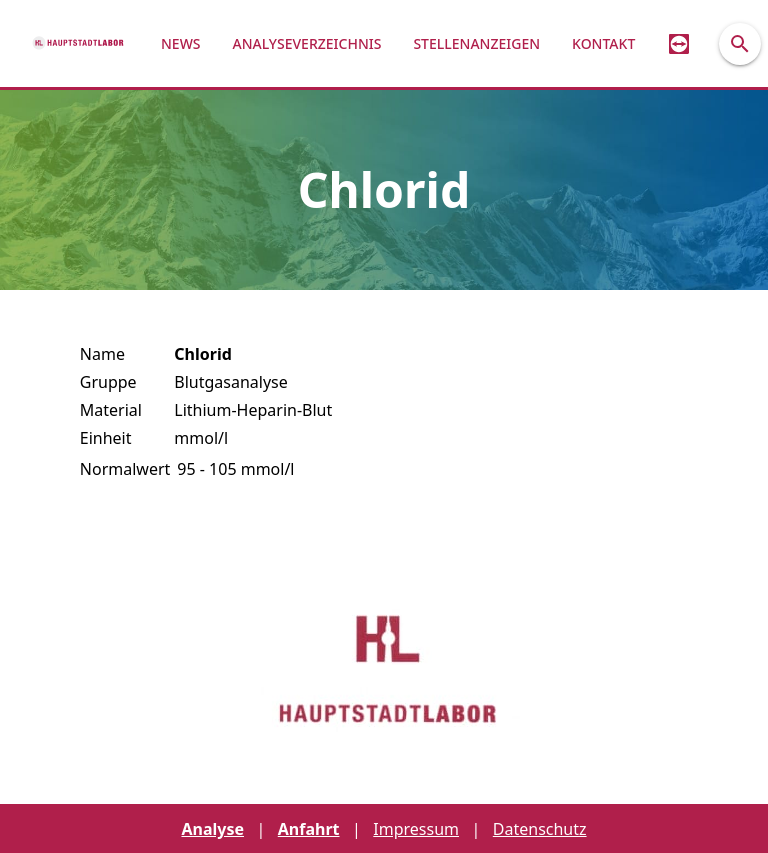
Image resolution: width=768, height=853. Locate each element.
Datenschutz (540, 829)
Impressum (416, 829)
